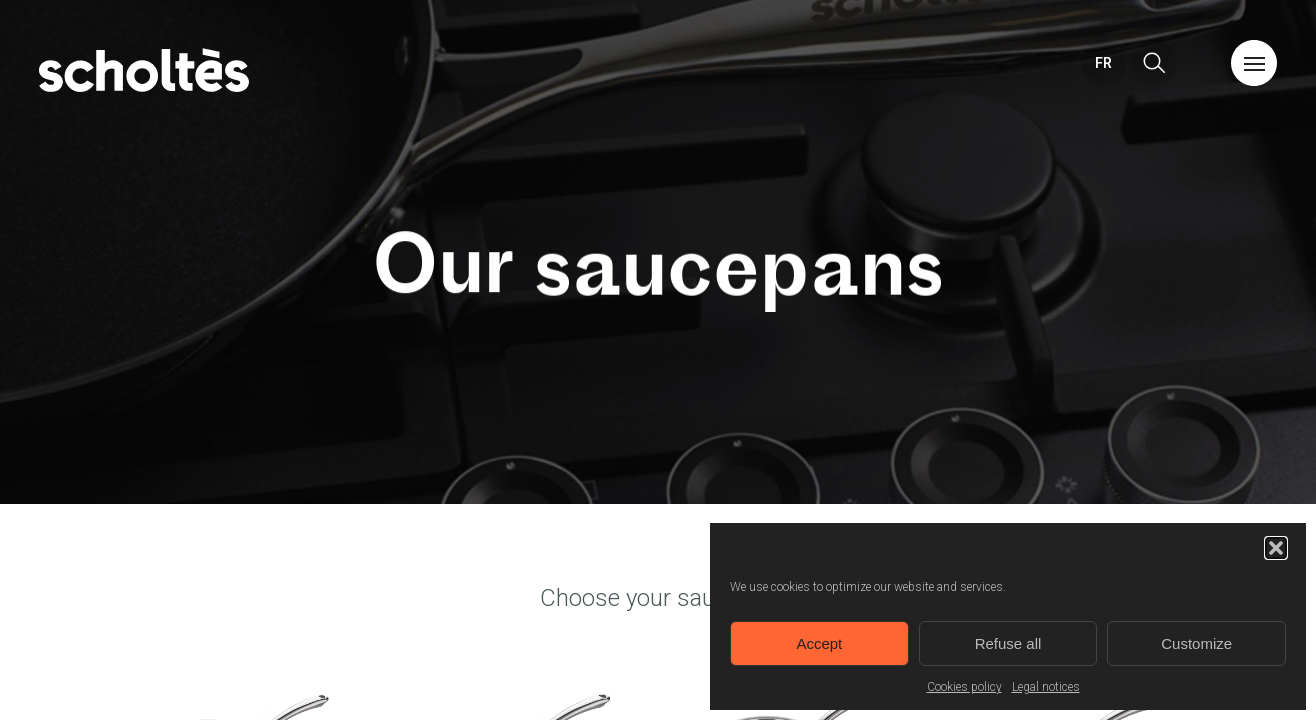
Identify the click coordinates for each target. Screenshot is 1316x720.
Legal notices (1046, 687)
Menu (1254, 63)
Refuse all (1008, 643)
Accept (819, 643)
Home (144, 70)
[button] (1276, 548)
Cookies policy (964, 687)
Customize (1196, 643)
